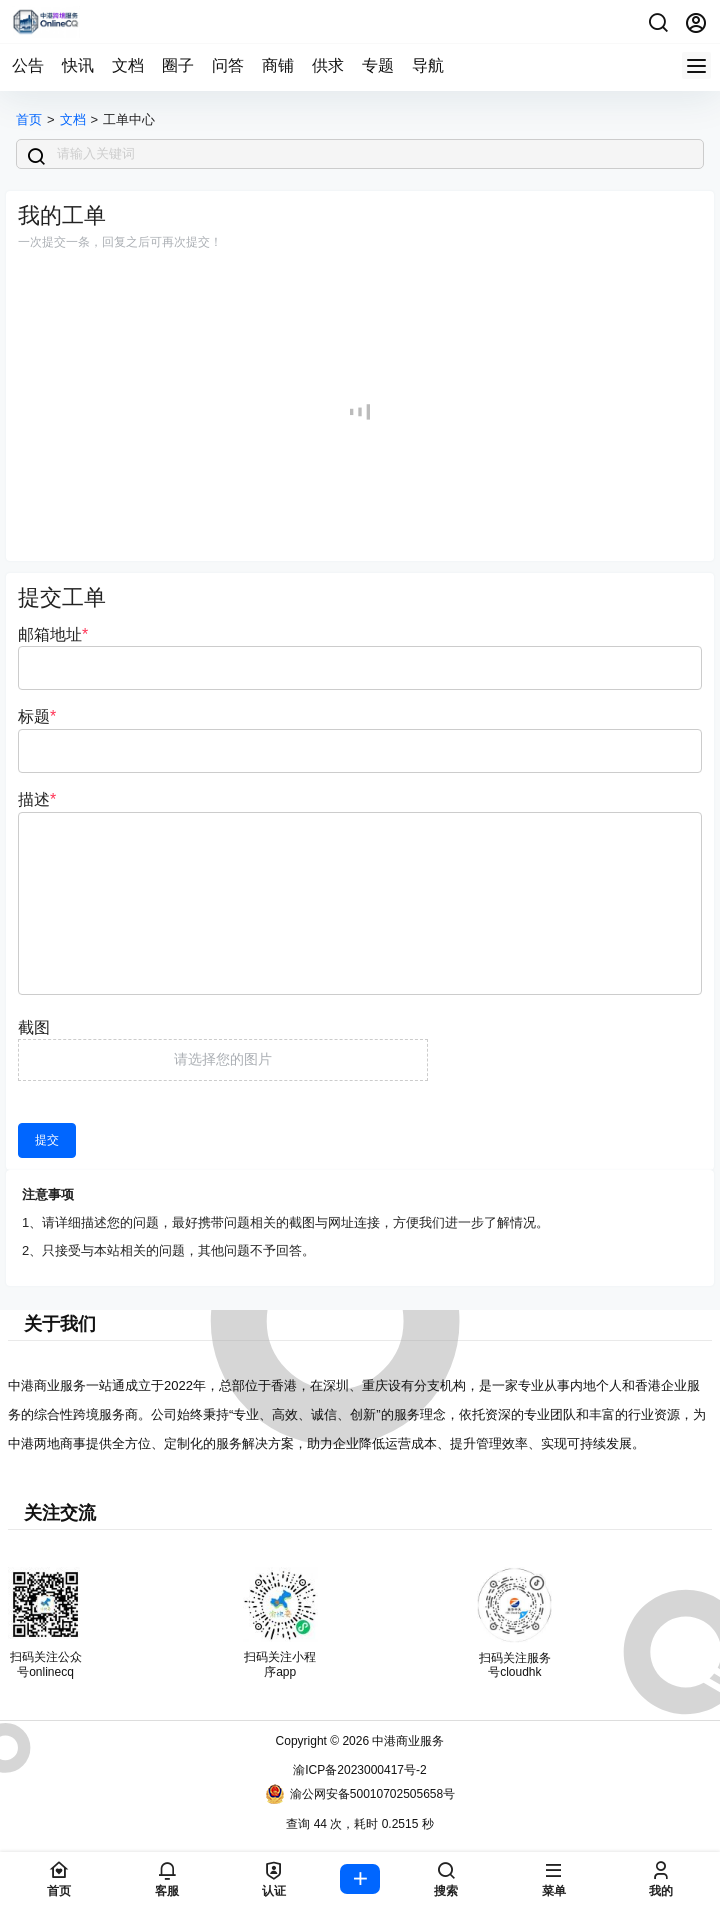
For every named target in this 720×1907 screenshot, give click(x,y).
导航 (428, 65)
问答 (228, 65)
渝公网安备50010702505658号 (360, 1794)
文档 (128, 65)
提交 (47, 1140)
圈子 (178, 65)
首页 (29, 119)
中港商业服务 (406, 1741)
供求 (328, 65)
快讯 (78, 65)
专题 (378, 65)
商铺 (278, 65)
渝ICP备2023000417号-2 (359, 1770)
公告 (28, 65)
